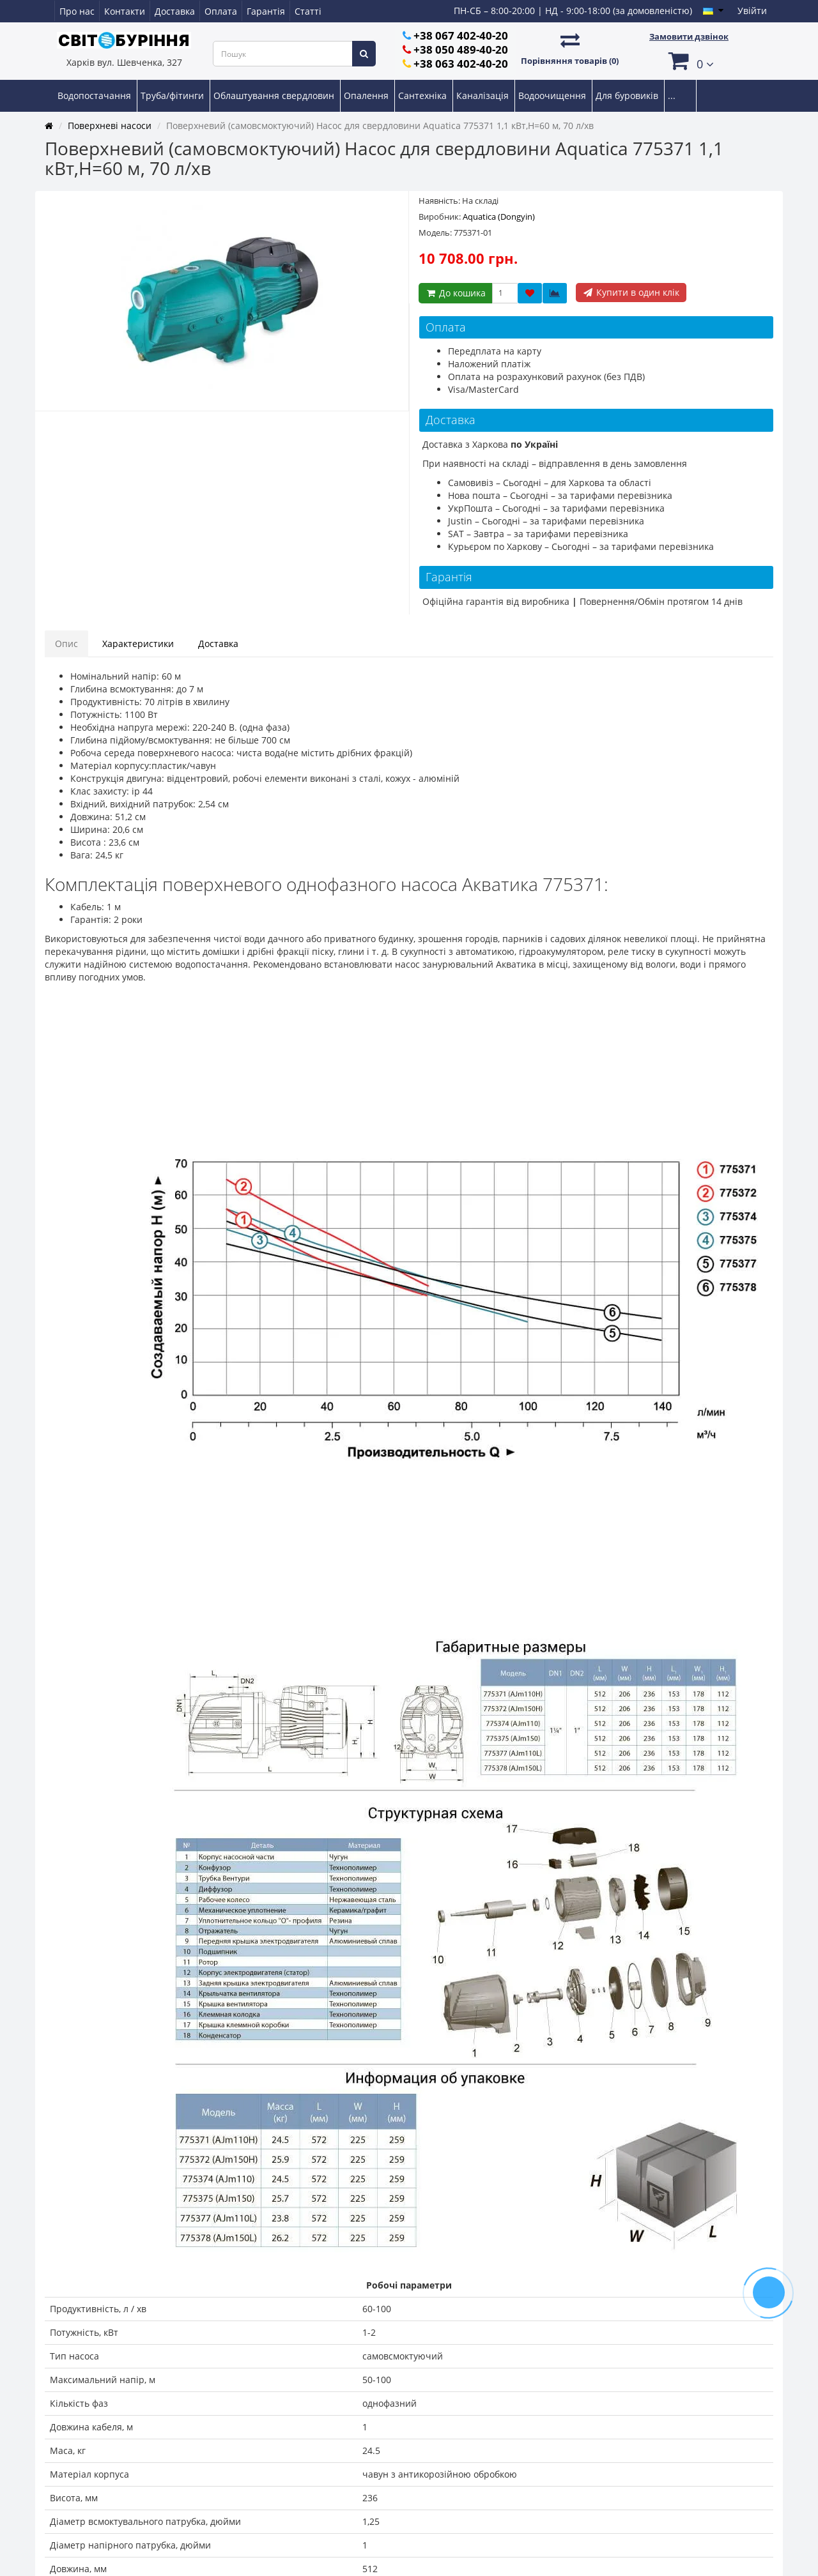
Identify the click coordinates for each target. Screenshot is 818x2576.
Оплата (220, 11)
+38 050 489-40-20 (460, 49)
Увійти (752, 10)
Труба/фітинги (173, 95)
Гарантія (266, 11)
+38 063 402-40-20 (460, 63)
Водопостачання (96, 95)
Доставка (175, 11)
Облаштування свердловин (275, 95)
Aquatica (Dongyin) (499, 216)
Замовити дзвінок (689, 36)
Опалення (367, 95)
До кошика (455, 293)
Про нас (77, 11)
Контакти (124, 11)
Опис (66, 643)
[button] (689, 60)
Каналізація (483, 95)
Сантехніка (423, 95)
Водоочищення (553, 95)
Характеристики (138, 643)
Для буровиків (628, 95)
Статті (308, 11)
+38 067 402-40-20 (460, 35)
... (671, 95)
